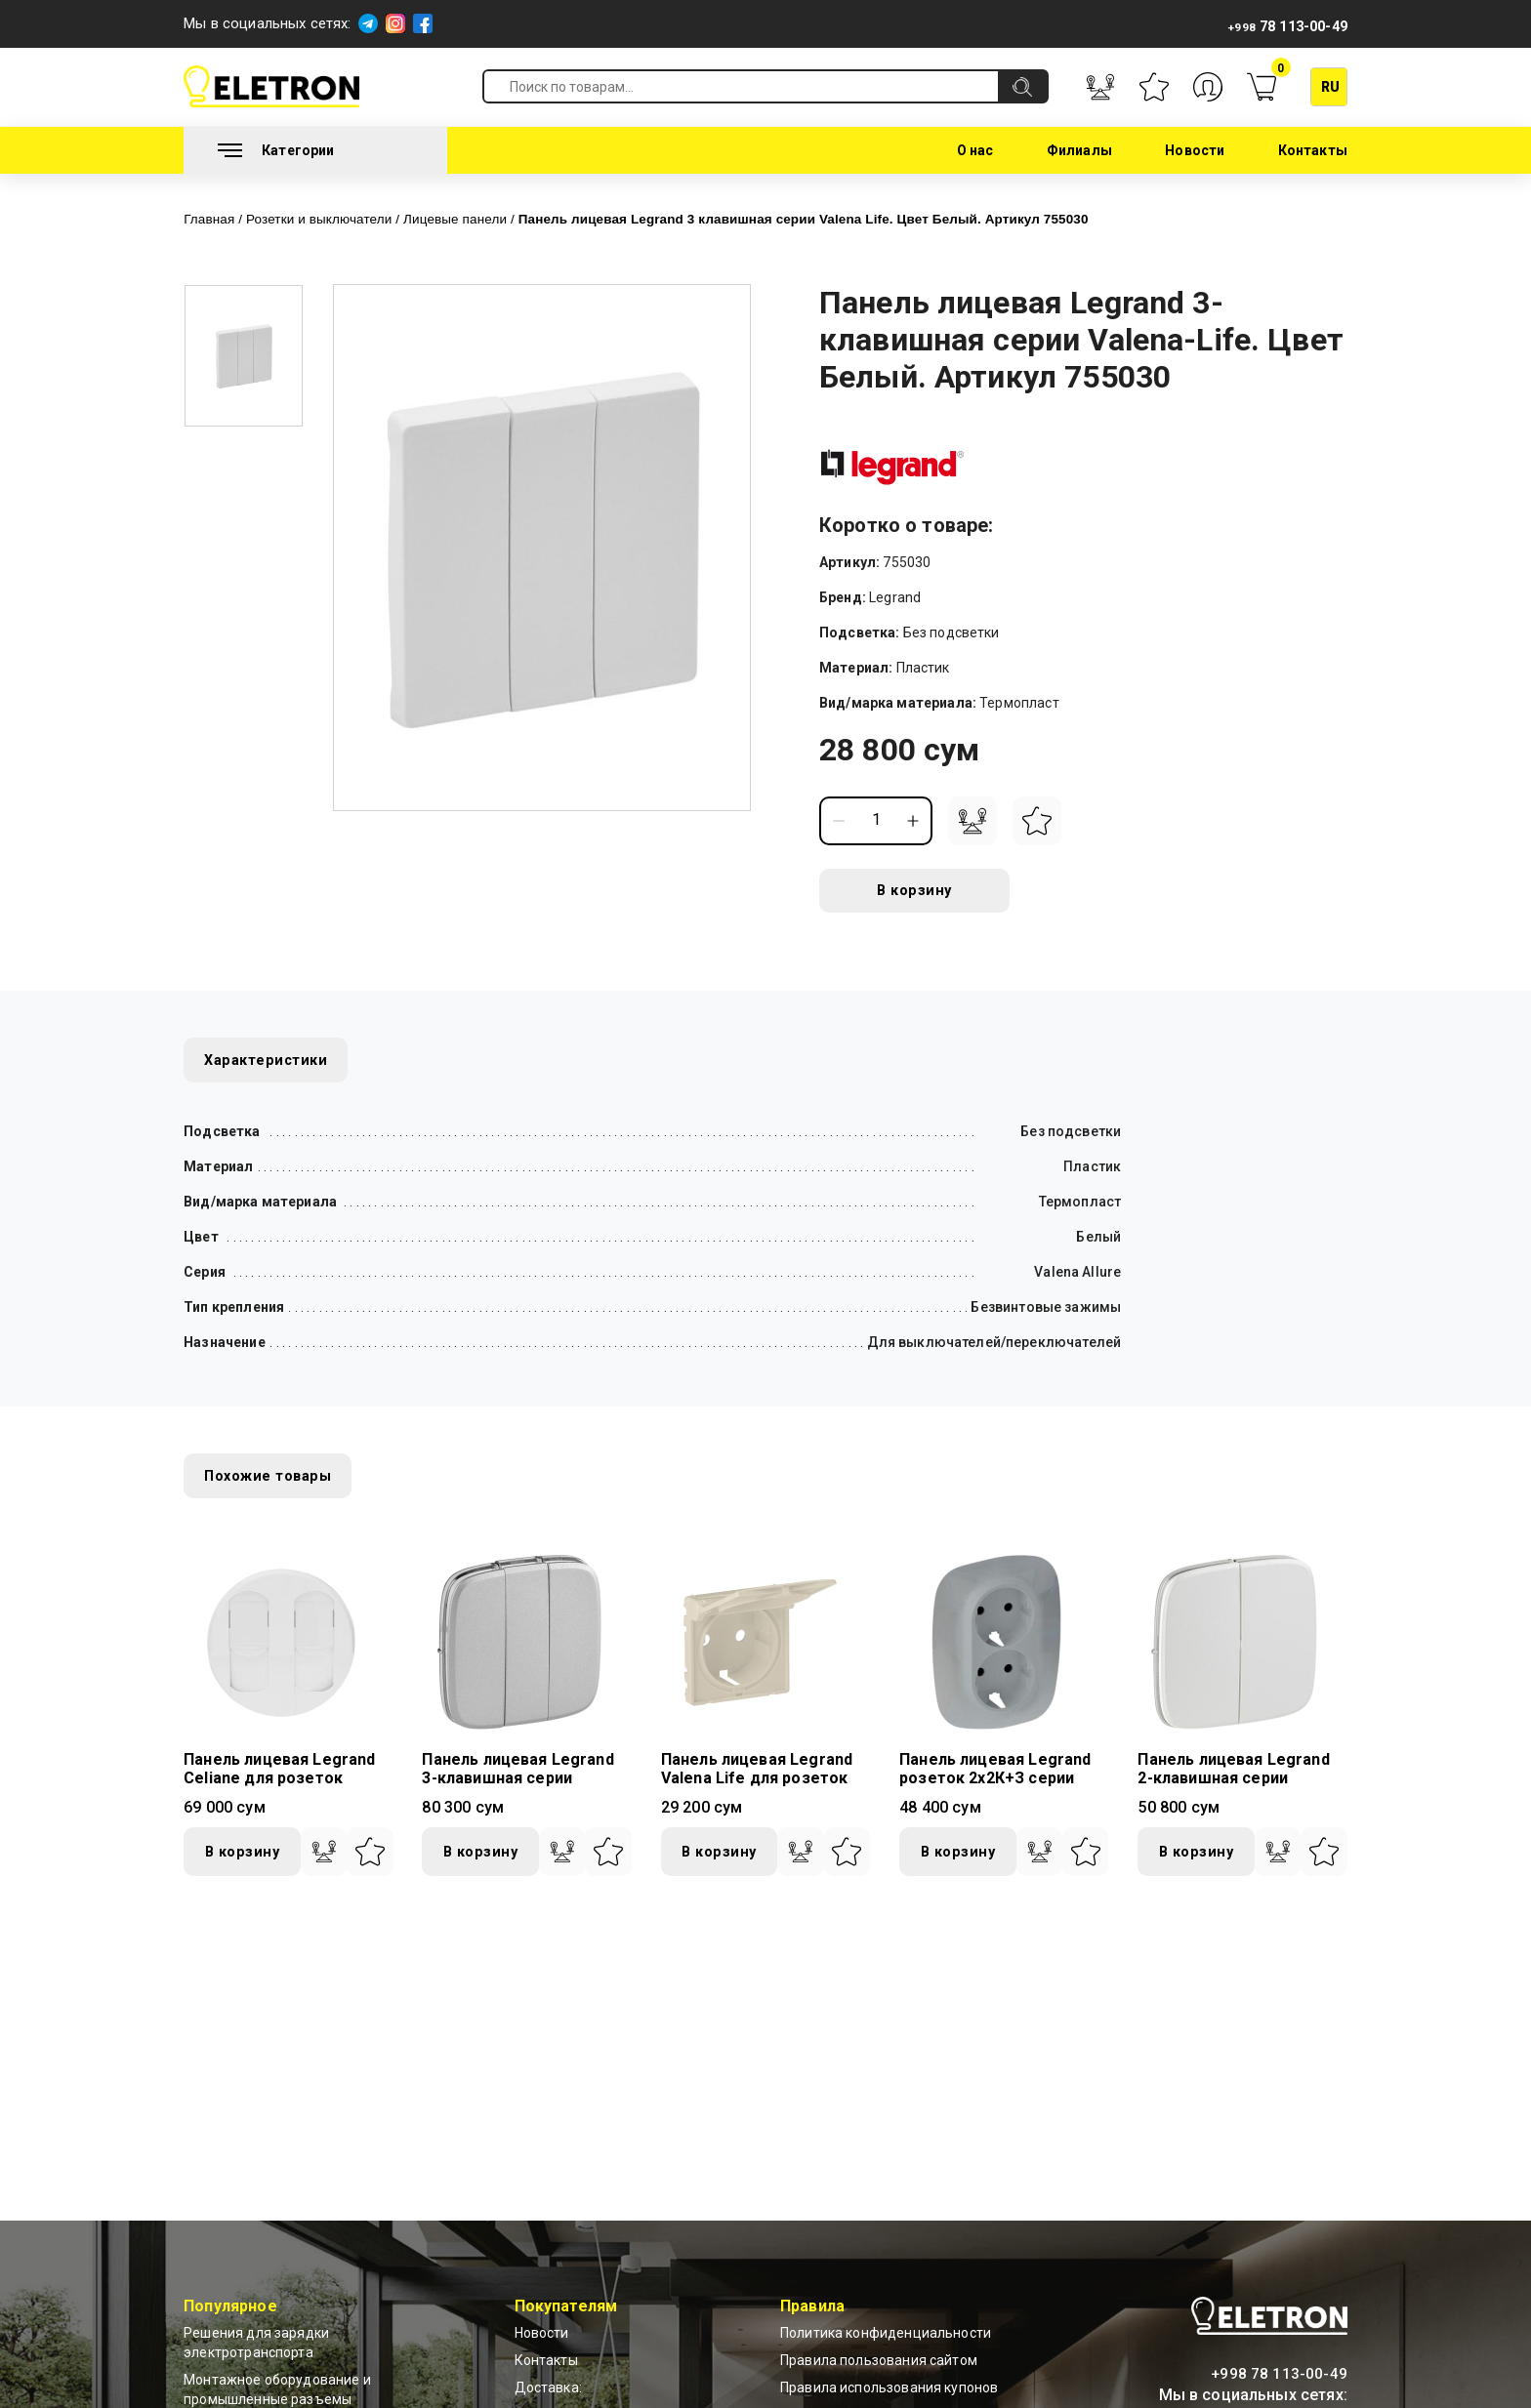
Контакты (1312, 150)
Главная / (218, 218)
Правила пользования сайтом (878, 2361)
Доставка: (548, 2388)
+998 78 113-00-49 (1278, 2374)
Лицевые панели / (493, 218)
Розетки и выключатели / (340, 218)
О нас (975, 150)
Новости (1194, 150)
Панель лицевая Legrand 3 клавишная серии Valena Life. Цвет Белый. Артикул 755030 (874, 218)
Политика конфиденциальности (885, 2334)
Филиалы (1079, 150)
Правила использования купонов (889, 2388)
